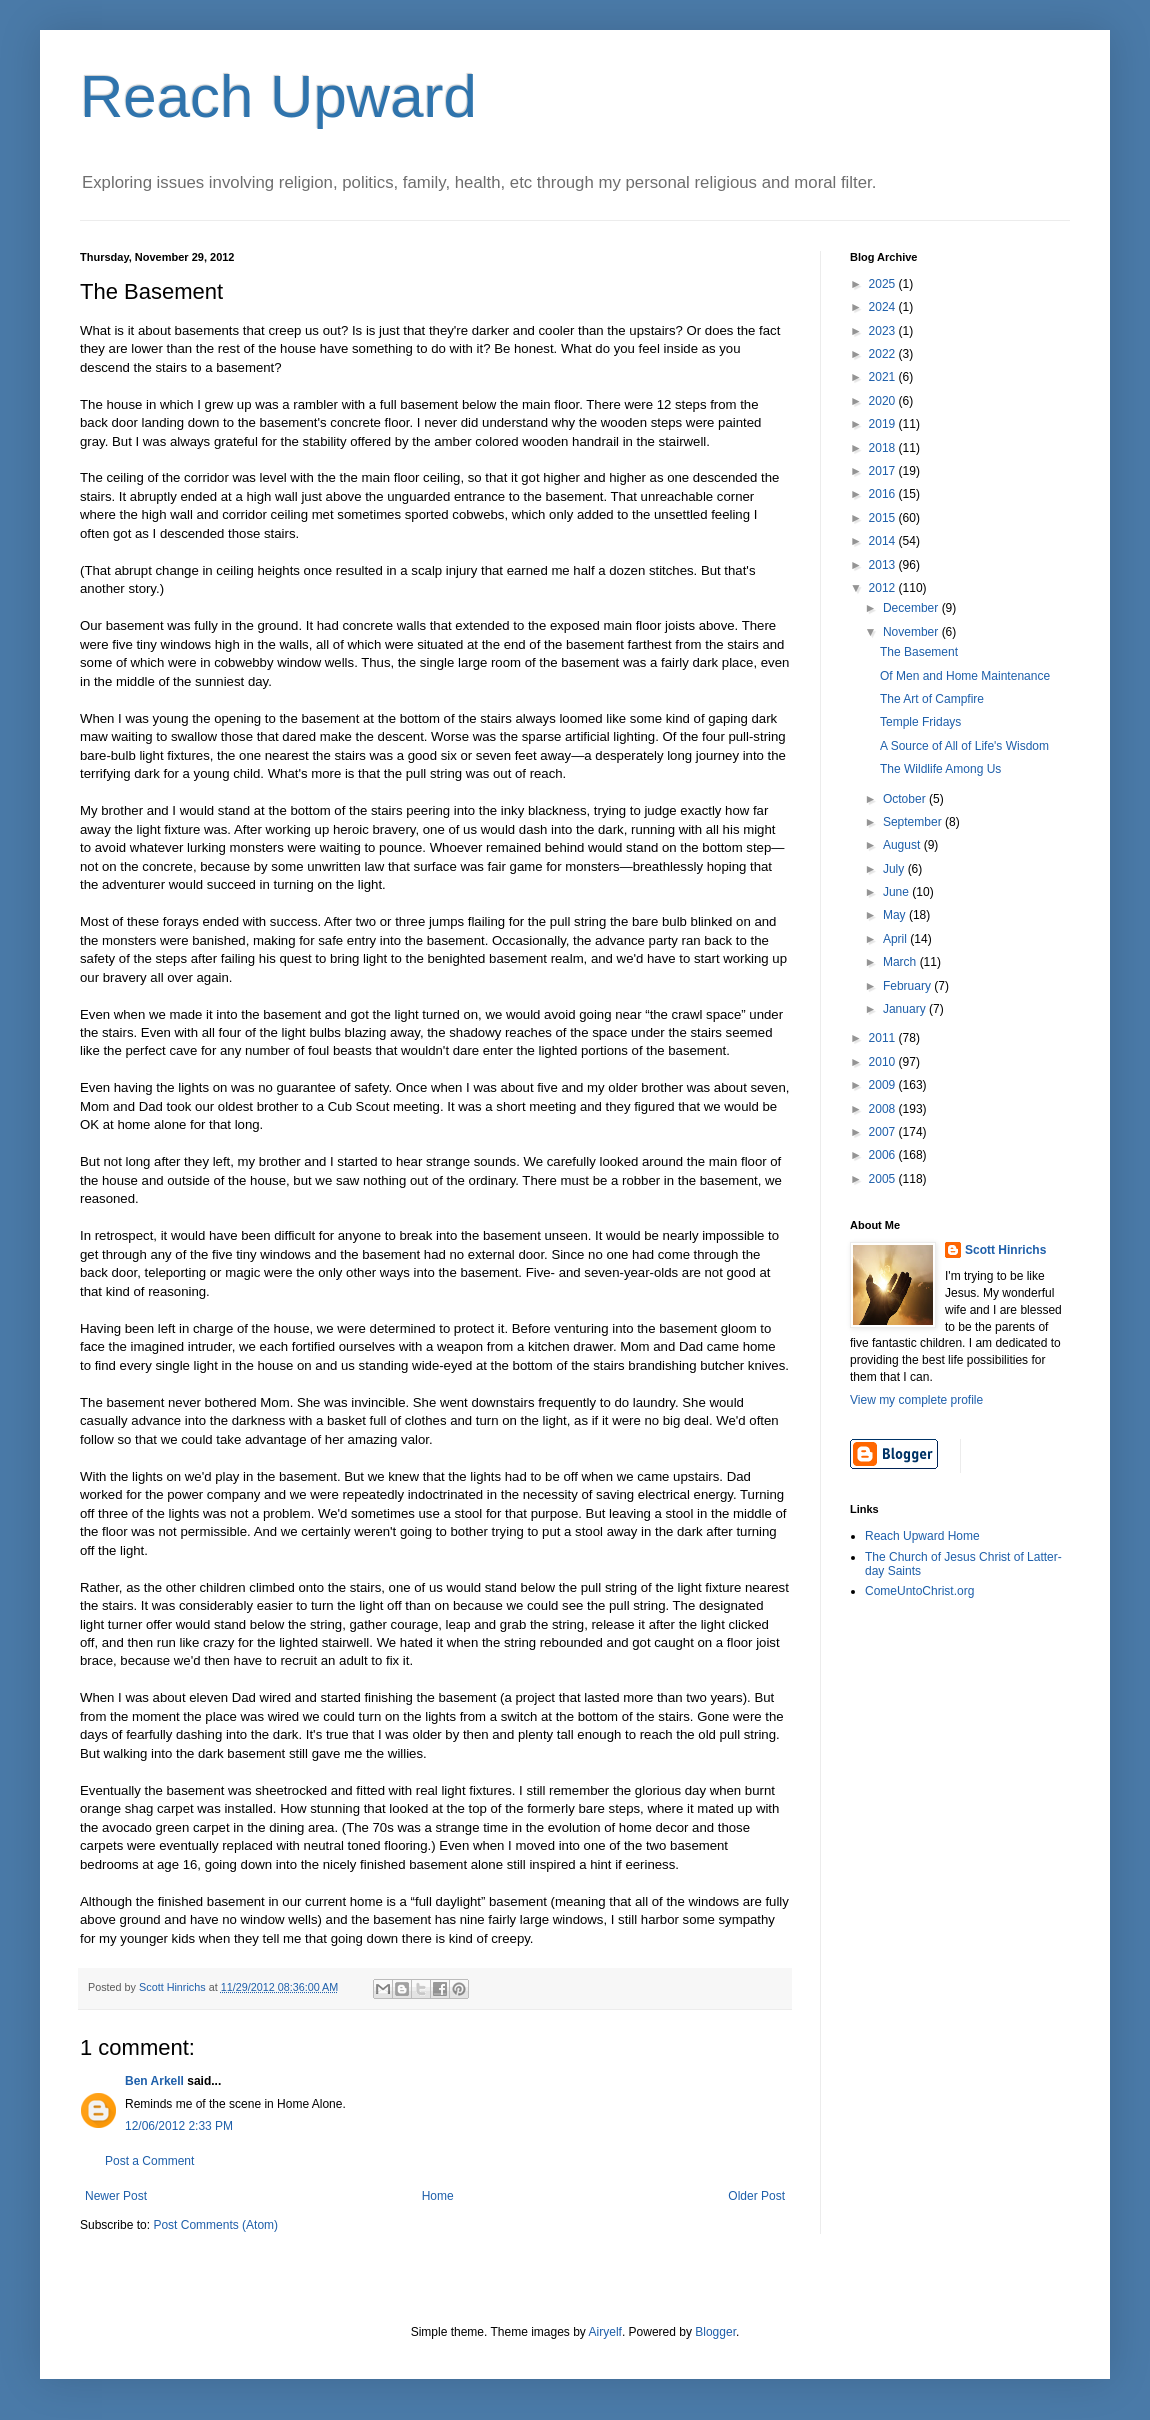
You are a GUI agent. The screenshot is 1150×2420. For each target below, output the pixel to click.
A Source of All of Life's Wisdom (964, 746)
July (895, 869)
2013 (884, 565)
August (903, 845)
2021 (884, 377)
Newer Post (116, 2196)
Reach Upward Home (922, 1536)
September (914, 822)
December (912, 608)
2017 (884, 471)
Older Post (756, 2196)
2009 (884, 1085)
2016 (884, 494)
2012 (884, 588)
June (897, 892)
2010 (884, 1062)
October (906, 799)
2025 (884, 284)
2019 (884, 424)
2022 (884, 354)
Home (438, 2196)
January (906, 1009)
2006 (884, 1155)
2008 (884, 1109)
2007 (884, 1132)
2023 (884, 331)
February (908, 986)
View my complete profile (916, 1400)
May (896, 915)
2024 (884, 307)
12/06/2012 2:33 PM (179, 2126)
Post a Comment (149, 2161)
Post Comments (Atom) (215, 2225)
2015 (884, 518)
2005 (884, 1179)
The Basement (919, 652)
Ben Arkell (154, 2081)
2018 (884, 448)
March (901, 962)
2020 (884, 401)
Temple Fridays (920, 722)
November (912, 632)
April (896, 939)
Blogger (715, 2332)
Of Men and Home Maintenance (965, 676)
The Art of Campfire (932, 699)
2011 (884, 1038)
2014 (884, 541)
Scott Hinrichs (1005, 1250)
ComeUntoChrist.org (919, 1591)
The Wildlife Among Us (940, 769)
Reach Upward (278, 96)
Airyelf (605, 2332)
